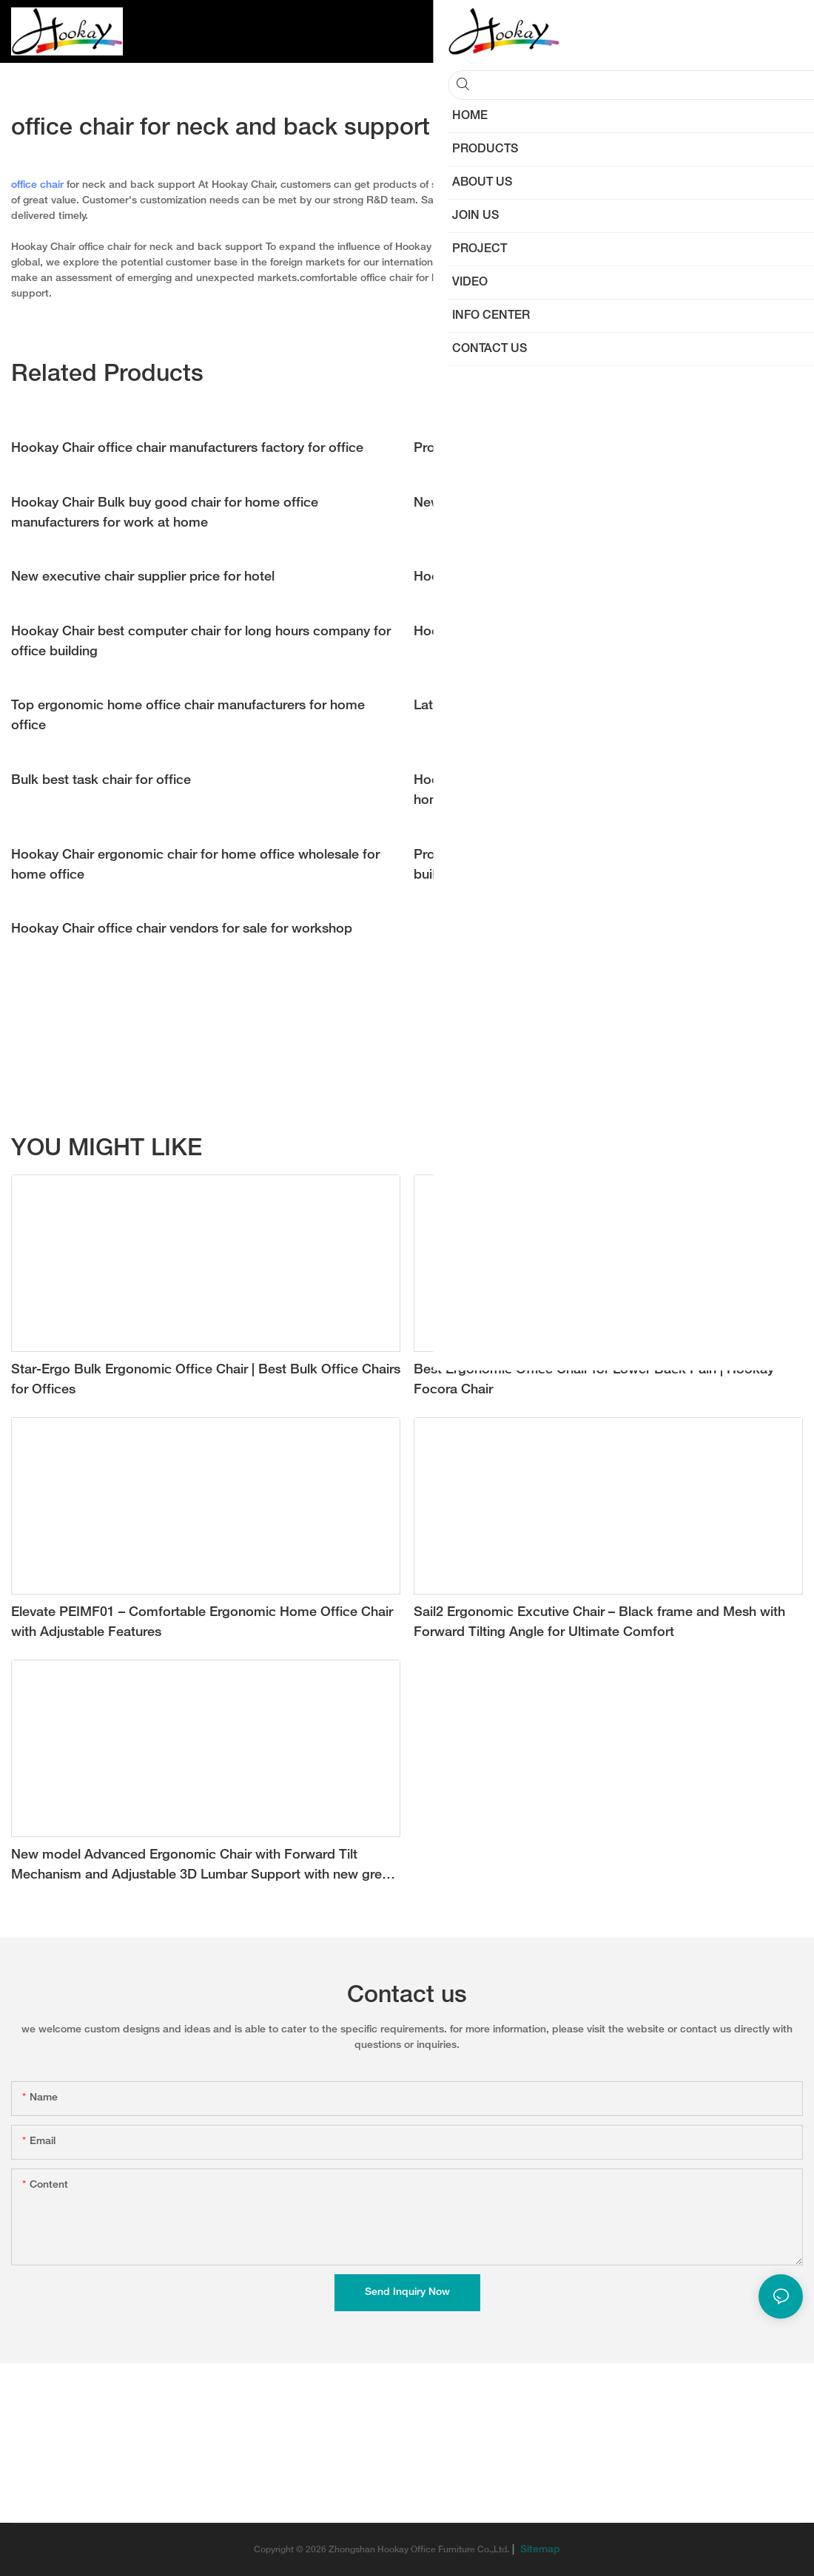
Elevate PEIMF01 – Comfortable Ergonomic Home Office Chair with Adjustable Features (202, 1622)
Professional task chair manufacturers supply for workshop (593, 448)
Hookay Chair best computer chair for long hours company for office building (201, 642)
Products (774, 1150)
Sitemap (538, 2550)
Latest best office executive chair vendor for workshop (580, 706)
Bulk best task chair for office (101, 780)
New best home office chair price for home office (563, 503)
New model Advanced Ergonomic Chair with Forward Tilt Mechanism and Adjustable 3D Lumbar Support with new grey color (199, 1867)
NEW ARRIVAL (701, 1150)
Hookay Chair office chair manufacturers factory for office (187, 448)
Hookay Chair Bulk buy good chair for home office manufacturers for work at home (164, 513)
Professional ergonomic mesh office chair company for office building (600, 865)
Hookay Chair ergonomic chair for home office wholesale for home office (195, 865)
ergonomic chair (671, 278)
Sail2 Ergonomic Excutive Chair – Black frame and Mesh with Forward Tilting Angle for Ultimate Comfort (599, 1622)
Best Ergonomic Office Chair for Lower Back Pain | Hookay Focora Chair (594, 1380)
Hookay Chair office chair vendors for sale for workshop (181, 929)
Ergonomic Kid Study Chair (585, 1150)
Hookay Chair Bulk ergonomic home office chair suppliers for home (600, 790)
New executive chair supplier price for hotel (143, 577)
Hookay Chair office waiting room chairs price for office (583, 577)
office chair (37, 185)
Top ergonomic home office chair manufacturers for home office (188, 716)
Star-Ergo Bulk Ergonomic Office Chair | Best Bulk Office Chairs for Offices (205, 1380)
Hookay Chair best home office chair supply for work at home (602, 632)
